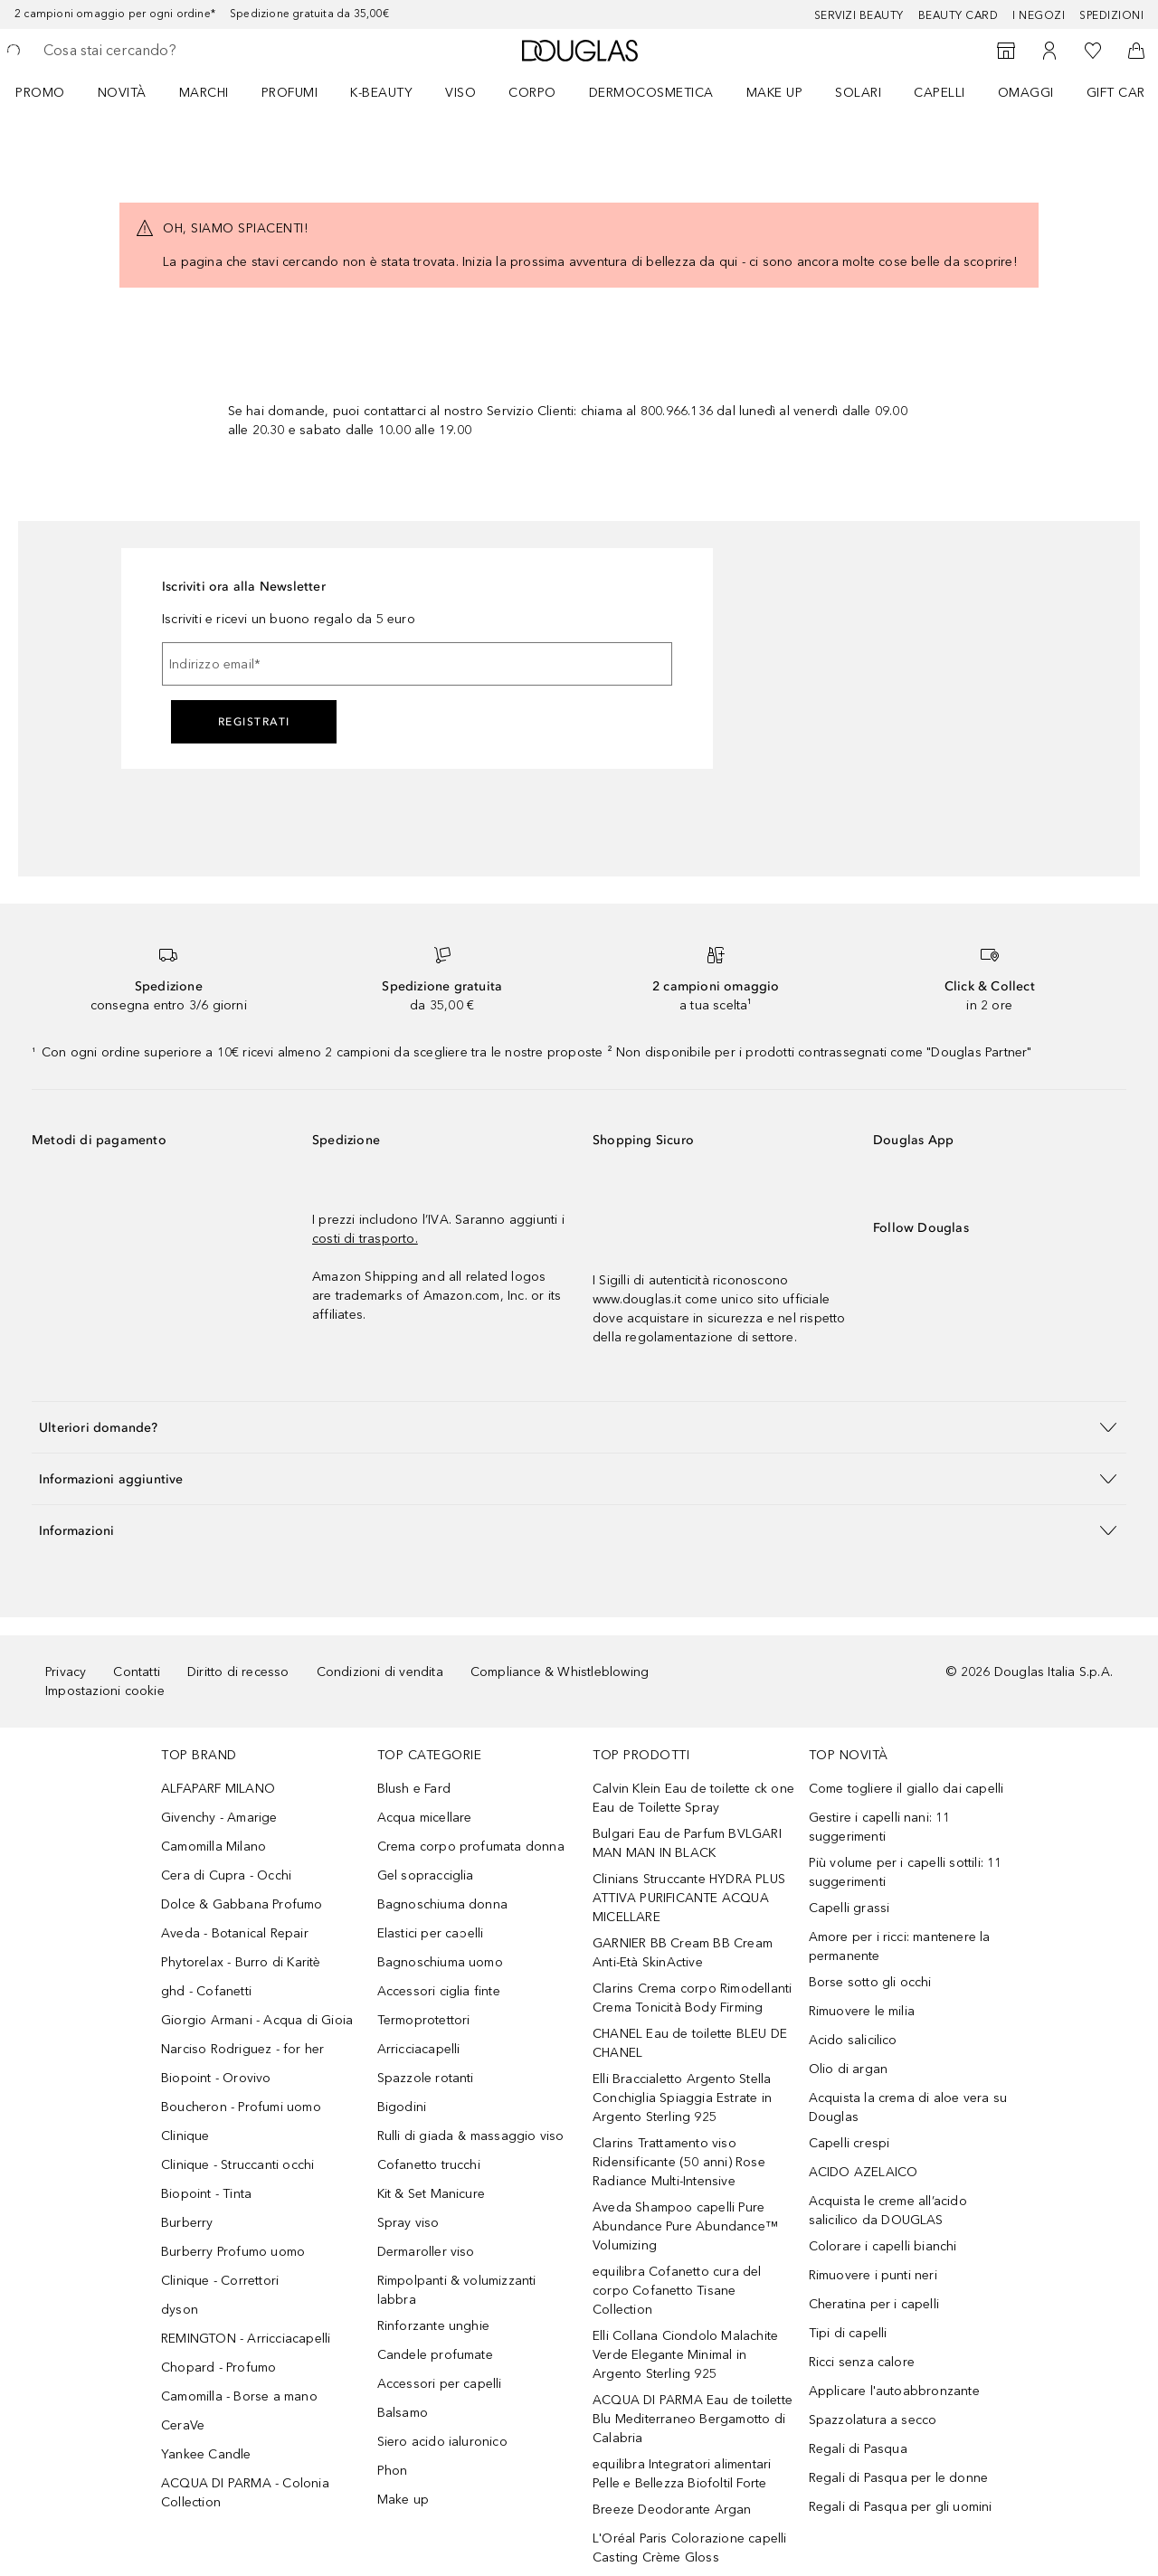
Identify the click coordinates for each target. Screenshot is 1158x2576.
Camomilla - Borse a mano (239, 2396)
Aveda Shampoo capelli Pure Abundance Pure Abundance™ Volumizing (685, 2226)
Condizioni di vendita (380, 1672)
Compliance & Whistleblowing (559, 1672)
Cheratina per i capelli (874, 2304)
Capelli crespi (849, 2143)
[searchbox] (176, 51)
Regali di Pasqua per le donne (899, 2478)
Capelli (939, 92)
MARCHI (204, 92)
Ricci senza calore (862, 2362)
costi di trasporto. (365, 1238)
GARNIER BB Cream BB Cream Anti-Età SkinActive (683, 1953)
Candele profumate (435, 2355)
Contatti (136, 1672)
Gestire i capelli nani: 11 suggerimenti (880, 1827)
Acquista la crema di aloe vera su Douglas (908, 2107)
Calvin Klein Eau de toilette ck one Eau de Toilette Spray (693, 1798)
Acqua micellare (424, 1817)
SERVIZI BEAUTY (859, 15)
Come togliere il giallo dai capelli (906, 1788)
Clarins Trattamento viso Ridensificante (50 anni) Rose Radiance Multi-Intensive (679, 2162)
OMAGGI (1026, 92)
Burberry (187, 2222)
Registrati (254, 721)
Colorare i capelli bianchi (883, 2246)
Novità (122, 92)
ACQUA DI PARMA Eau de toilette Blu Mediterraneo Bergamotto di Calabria (693, 2419)
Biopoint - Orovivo (216, 2078)
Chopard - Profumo (218, 2367)
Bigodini (402, 2107)
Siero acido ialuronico (442, 2441)
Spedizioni (1111, 15)
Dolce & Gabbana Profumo (242, 1904)
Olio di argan (848, 2069)
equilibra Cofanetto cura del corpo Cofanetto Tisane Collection (677, 2290)
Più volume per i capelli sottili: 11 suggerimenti (905, 1872)
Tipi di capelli (848, 2333)
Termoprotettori (423, 2020)
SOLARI (858, 92)
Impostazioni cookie (105, 1691)
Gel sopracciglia (425, 1875)
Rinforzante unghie (433, 2326)
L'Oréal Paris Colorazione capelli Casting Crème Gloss (690, 2548)
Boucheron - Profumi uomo (241, 2107)
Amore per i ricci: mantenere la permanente (900, 1946)
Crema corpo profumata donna (471, 1846)
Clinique (185, 2136)
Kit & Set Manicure (431, 2194)
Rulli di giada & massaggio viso (471, 2136)
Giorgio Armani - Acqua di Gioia (257, 2020)
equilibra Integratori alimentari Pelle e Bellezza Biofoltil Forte (682, 2474)
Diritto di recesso (238, 1672)
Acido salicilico (853, 2040)
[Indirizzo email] (417, 664)
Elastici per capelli (430, 1933)
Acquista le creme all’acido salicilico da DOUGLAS (888, 2210)
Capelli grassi (849, 1908)
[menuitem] (52, 92)
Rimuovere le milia (862, 2011)
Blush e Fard (414, 1788)
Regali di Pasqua (858, 2449)
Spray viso (408, 2222)
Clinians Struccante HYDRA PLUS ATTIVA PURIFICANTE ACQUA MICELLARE (689, 1898)
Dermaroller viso (426, 2251)
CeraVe (182, 2425)
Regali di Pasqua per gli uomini (900, 2506)
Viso (460, 92)
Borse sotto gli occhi (870, 1982)
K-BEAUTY (381, 92)
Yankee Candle (206, 2454)
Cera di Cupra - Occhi (226, 1875)
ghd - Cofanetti (206, 1991)
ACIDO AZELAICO (863, 2172)
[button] (579, 1427)
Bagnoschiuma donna (442, 1904)
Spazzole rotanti (425, 2078)
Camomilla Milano (213, 1846)
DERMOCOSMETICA (651, 92)
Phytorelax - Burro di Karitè (241, 1962)
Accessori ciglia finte (438, 1991)
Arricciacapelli (418, 2049)
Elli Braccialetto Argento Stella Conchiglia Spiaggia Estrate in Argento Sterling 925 (682, 2098)
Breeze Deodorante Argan (672, 2509)
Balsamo (402, 2412)
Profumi (289, 92)
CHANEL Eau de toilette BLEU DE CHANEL (690, 2043)
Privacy (65, 1672)
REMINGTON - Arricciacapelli (245, 2338)
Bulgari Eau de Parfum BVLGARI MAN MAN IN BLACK (687, 1843)
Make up (774, 92)
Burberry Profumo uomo (233, 2251)
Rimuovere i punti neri (873, 2275)
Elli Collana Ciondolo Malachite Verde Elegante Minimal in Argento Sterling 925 (685, 2355)
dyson (179, 2309)
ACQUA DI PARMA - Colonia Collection (245, 2493)
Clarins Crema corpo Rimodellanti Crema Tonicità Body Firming (692, 1998)
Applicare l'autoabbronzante (894, 2391)
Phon (392, 2470)
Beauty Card (958, 15)
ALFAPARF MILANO (218, 1788)
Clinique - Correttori (220, 2280)
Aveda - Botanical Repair (234, 1933)
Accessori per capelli (439, 2383)
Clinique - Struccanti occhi (237, 2165)
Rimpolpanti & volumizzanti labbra (456, 2290)
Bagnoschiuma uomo (440, 1962)
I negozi (1038, 15)
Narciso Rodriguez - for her (242, 2049)
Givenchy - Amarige (219, 1817)
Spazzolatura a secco (873, 2420)
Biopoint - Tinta (206, 2194)
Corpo (532, 92)
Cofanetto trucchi (428, 2165)
